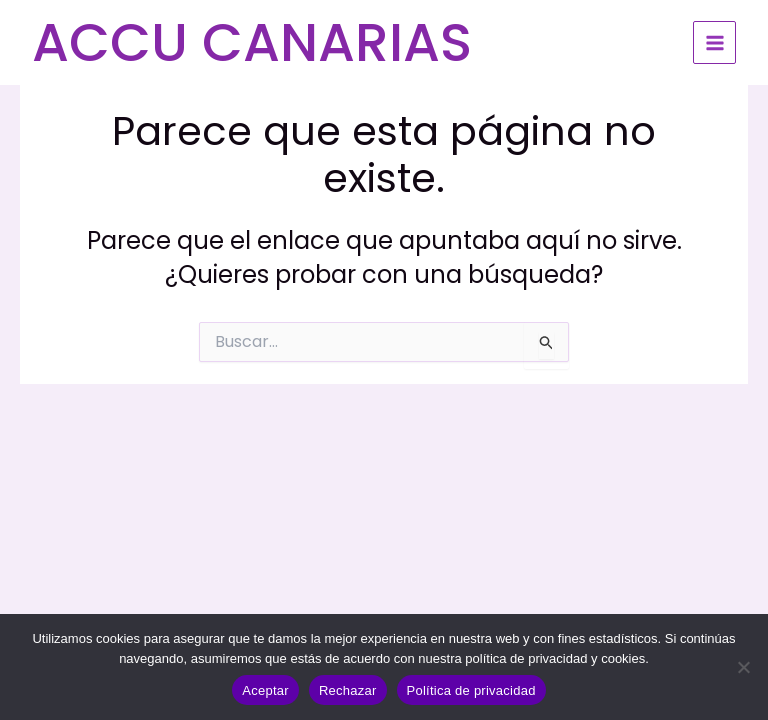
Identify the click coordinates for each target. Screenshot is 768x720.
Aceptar (265, 690)
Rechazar (348, 690)
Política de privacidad (471, 690)
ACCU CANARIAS (252, 42)
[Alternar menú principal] (714, 42)
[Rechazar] (743, 667)
